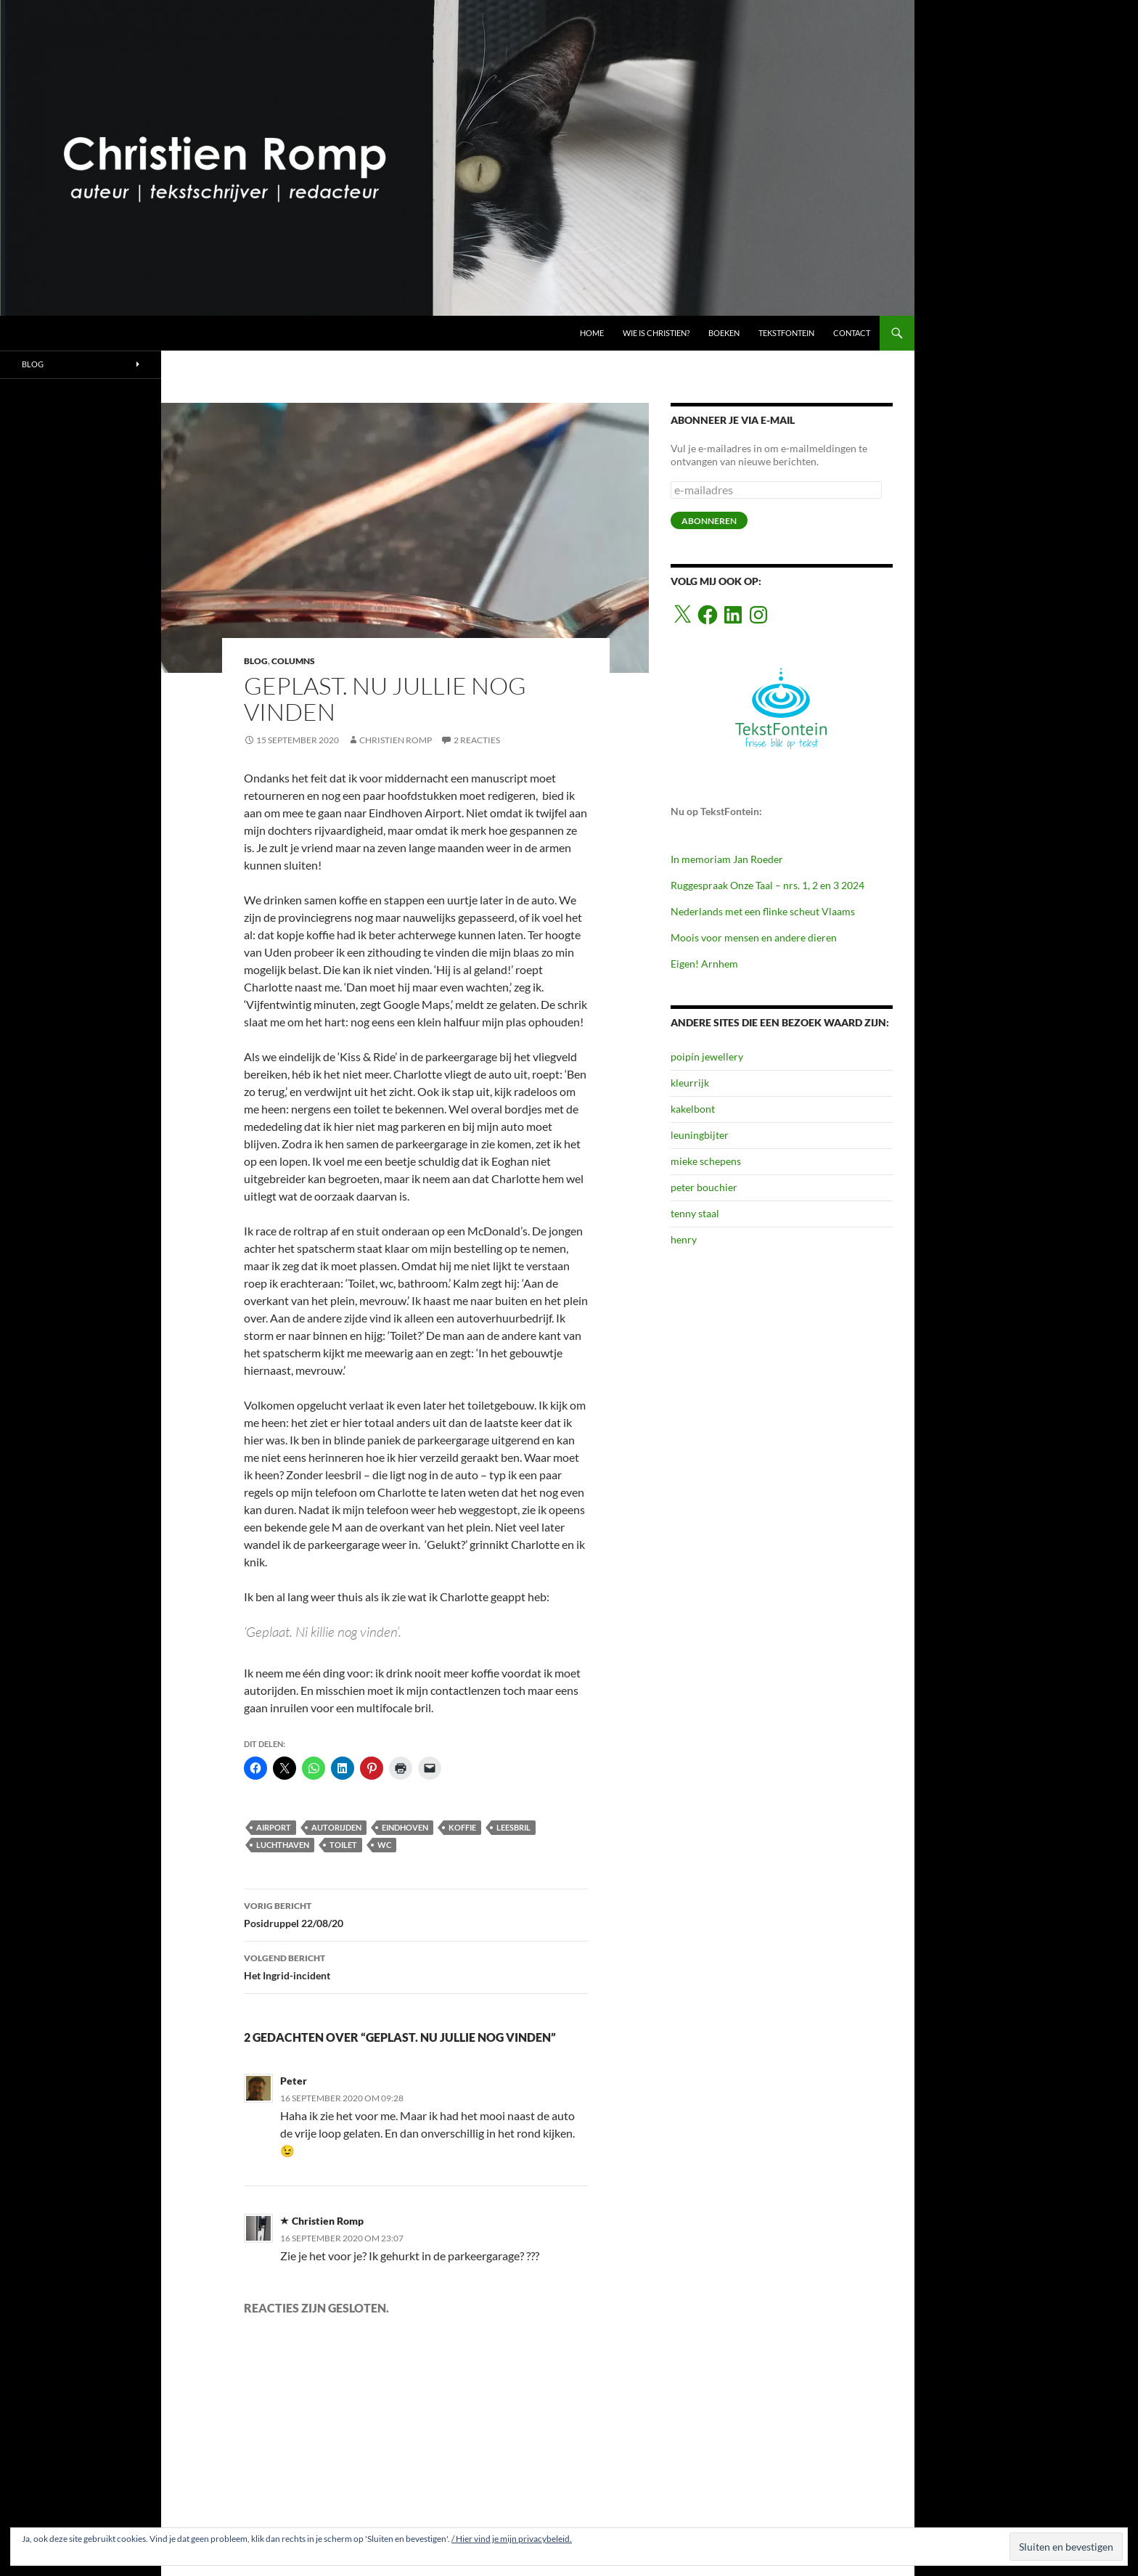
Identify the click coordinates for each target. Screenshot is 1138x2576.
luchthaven (282, 1844)
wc (384, 1844)
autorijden (336, 1827)
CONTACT (851, 333)
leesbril (513, 1827)
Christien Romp (395, 740)
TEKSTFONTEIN (786, 333)
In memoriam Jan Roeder (727, 859)
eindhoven (405, 1827)
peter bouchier (704, 1187)
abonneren (709, 520)
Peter (293, 2080)
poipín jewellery (707, 1056)
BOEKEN (724, 333)
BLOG (256, 660)
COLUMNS (293, 660)
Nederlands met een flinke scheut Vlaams (763, 911)
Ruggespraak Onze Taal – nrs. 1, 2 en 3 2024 (767, 885)
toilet (343, 1844)
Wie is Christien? (656, 333)
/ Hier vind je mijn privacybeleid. (511, 2538)
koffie (462, 1827)
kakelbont (693, 1109)
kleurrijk (690, 1082)
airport (273, 1827)
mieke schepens (706, 1161)
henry (684, 1239)
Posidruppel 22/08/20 (416, 1913)
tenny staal (695, 1213)
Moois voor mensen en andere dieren (754, 937)
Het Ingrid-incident (416, 1966)
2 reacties (477, 740)
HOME (592, 333)
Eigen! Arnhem (704, 963)
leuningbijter (700, 1135)
